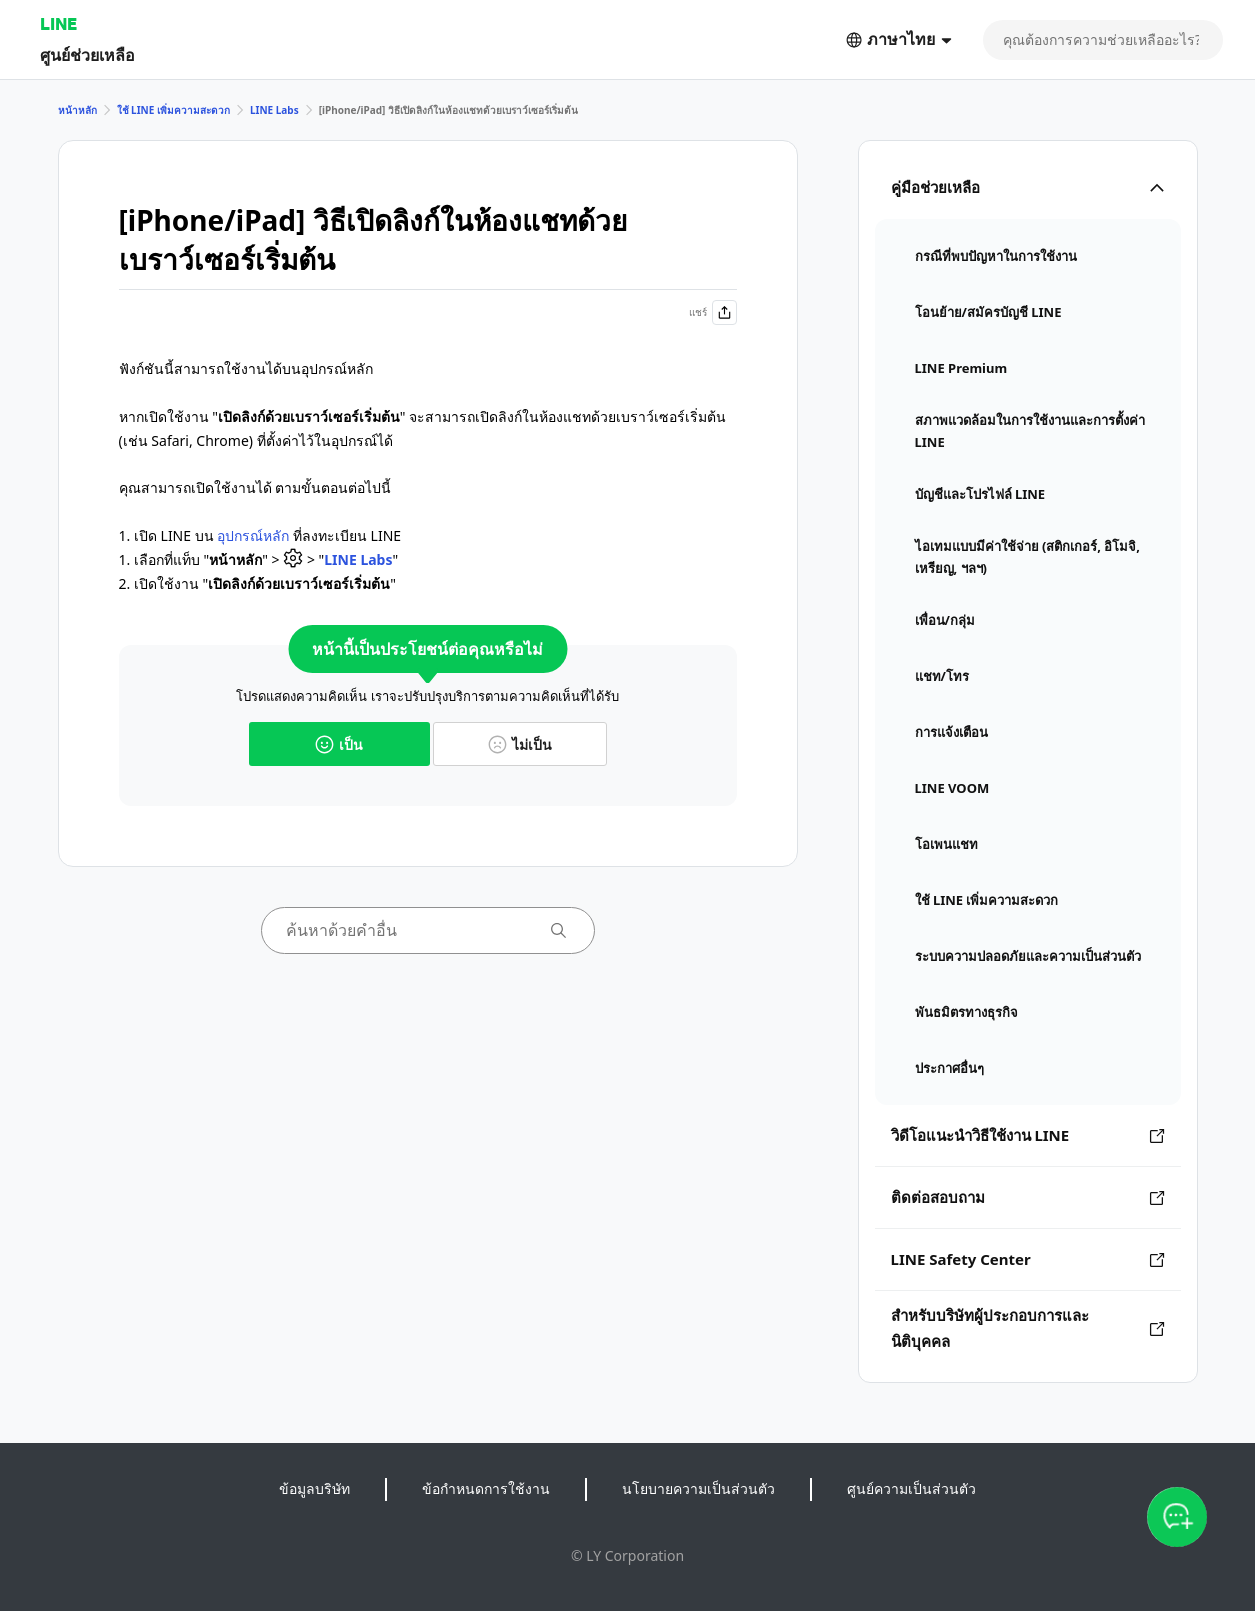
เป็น (339, 744)
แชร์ (713, 312)
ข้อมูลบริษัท (314, 1488)
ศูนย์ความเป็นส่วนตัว (911, 1488)
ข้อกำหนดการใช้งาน (486, 1488)
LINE (58, 23)
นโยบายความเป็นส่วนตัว (698, 1488)
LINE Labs (274, 110)
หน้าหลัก (77, 110)
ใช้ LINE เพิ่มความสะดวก (173, 110)
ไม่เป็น (520, 744)
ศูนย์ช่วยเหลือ (87, 54)
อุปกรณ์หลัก (253, 535)
